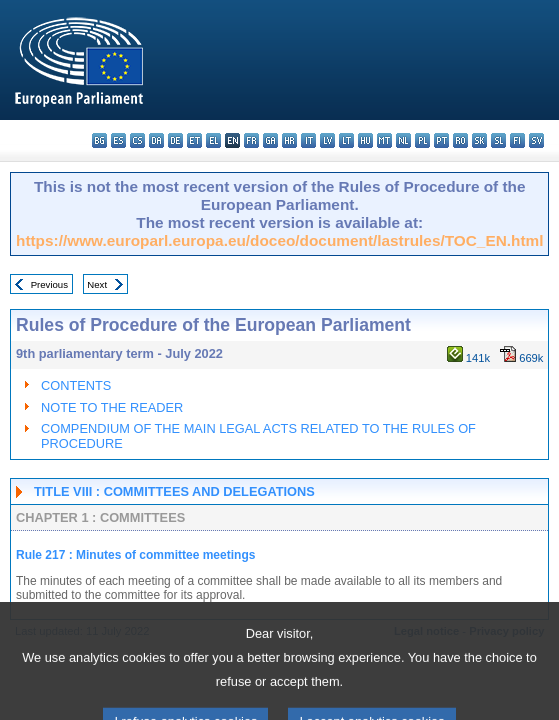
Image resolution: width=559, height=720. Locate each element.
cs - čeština (137, 140)
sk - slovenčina (479, 140)
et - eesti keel (194, 140)
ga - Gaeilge (270, 140)
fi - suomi (517, 140)
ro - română (460, 140)
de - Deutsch (175, 140)
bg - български (99, 140)
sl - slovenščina (498, 140)
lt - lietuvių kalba (346, 140)
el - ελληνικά (213, 140)
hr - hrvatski (289, 140)
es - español (118, 140)
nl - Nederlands (403, 140)
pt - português (441, 140)
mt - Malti (384, 140)
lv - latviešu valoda (327, 140)
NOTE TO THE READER (112, 407)
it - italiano (308, 140)
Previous (49, 284)
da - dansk (156, 140)
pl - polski (422, 140)
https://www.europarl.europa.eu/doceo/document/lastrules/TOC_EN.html (279, 240)
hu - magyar (365, 140)
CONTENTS (76, 385)
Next (97, 284)
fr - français (251, 140)
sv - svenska (536, 140)
